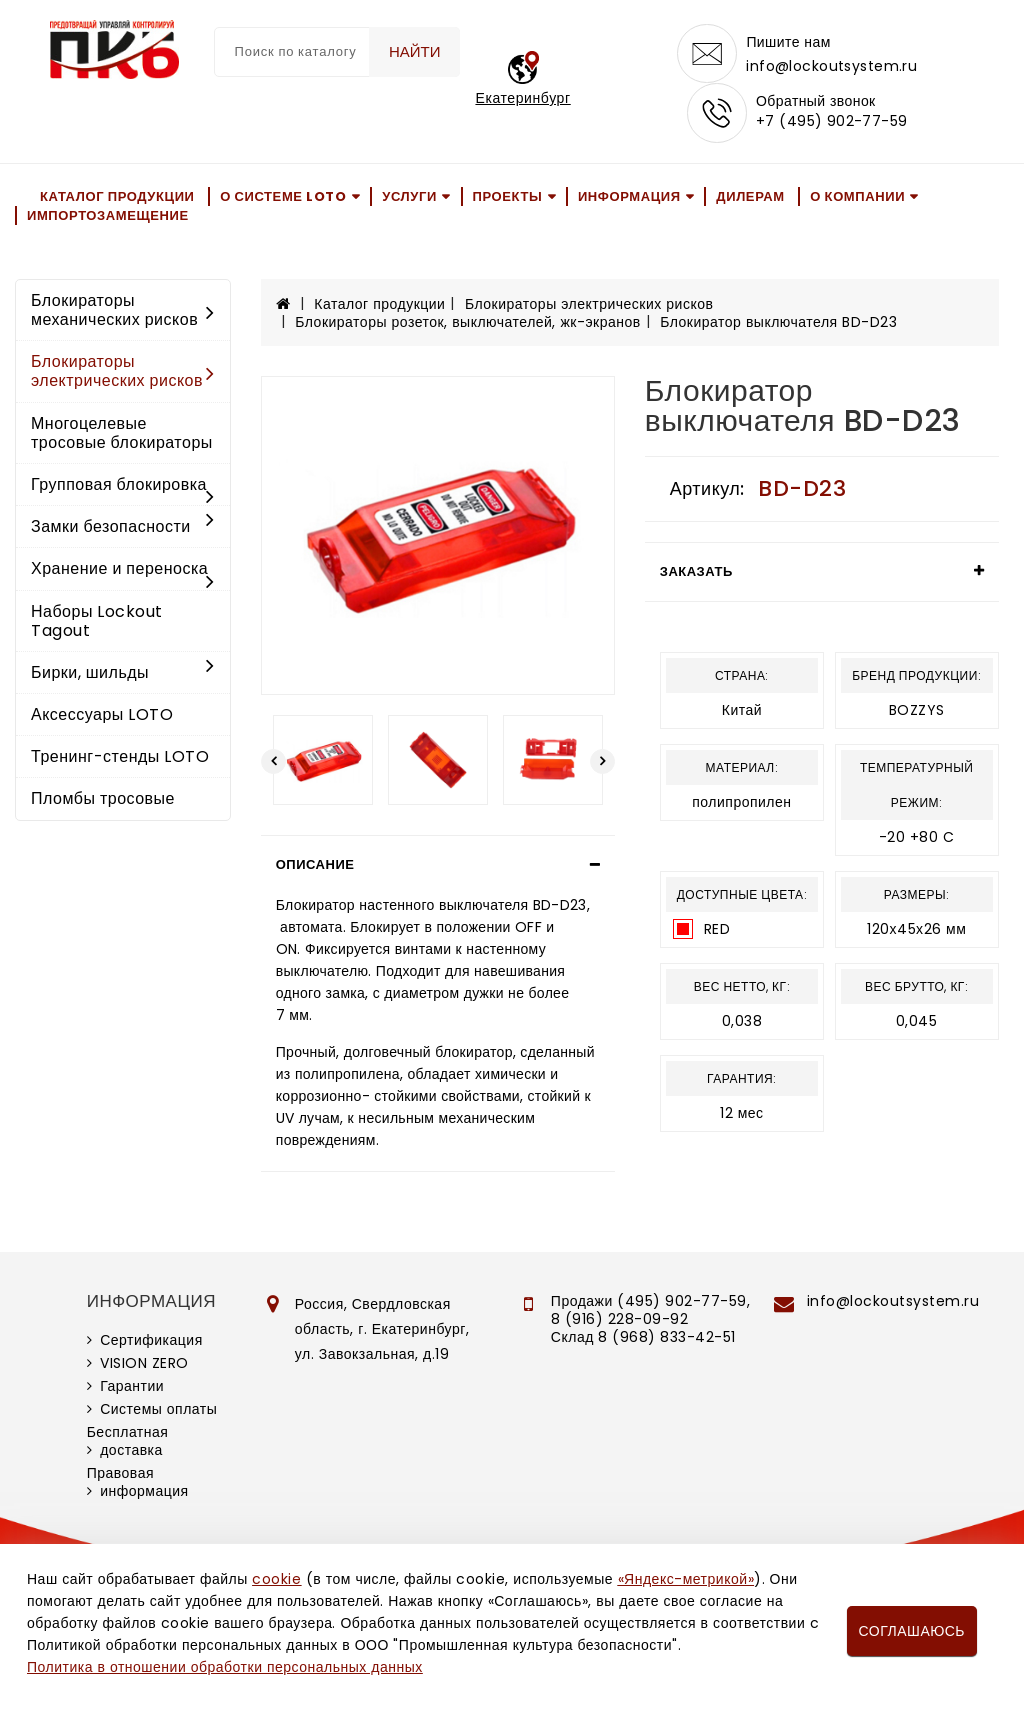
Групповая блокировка (123, 487)
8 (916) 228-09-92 (620, 1320)
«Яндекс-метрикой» (686, 1579)
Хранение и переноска (123, 571)
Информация (629, 197)
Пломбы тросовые (103, 800)
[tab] (438, 866)
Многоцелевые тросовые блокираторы (122, 434)
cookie (276, 1579)
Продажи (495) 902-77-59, (650, 1302)
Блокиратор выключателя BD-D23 (778, 323)
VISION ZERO (144, 1364)
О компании (857, 197)
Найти (414, 51)
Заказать (696, 572)
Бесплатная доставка (128, 1442)
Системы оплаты (158, 1410)
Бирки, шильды (123, 673)
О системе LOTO (283, 197)
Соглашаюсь (912, 1631)
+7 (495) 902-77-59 (832, 122)
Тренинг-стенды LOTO (120, 757)
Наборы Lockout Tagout (97, 622)
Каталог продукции (117, 197)
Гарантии (132, 1387)
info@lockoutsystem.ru (831, 66)
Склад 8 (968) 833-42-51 (643, 1338)
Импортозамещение (108, 216)
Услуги (409, 197)
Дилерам (750, 197)
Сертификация (151, 1341)
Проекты (508, 197)
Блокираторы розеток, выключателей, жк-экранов (467, 323)
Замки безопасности (123, 527)
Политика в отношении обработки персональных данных (225, 1667)
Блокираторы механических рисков (123, 311)
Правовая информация (138, 1483)
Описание (315, 865)
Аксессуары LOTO (102, 715)
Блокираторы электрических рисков (123, 372)
